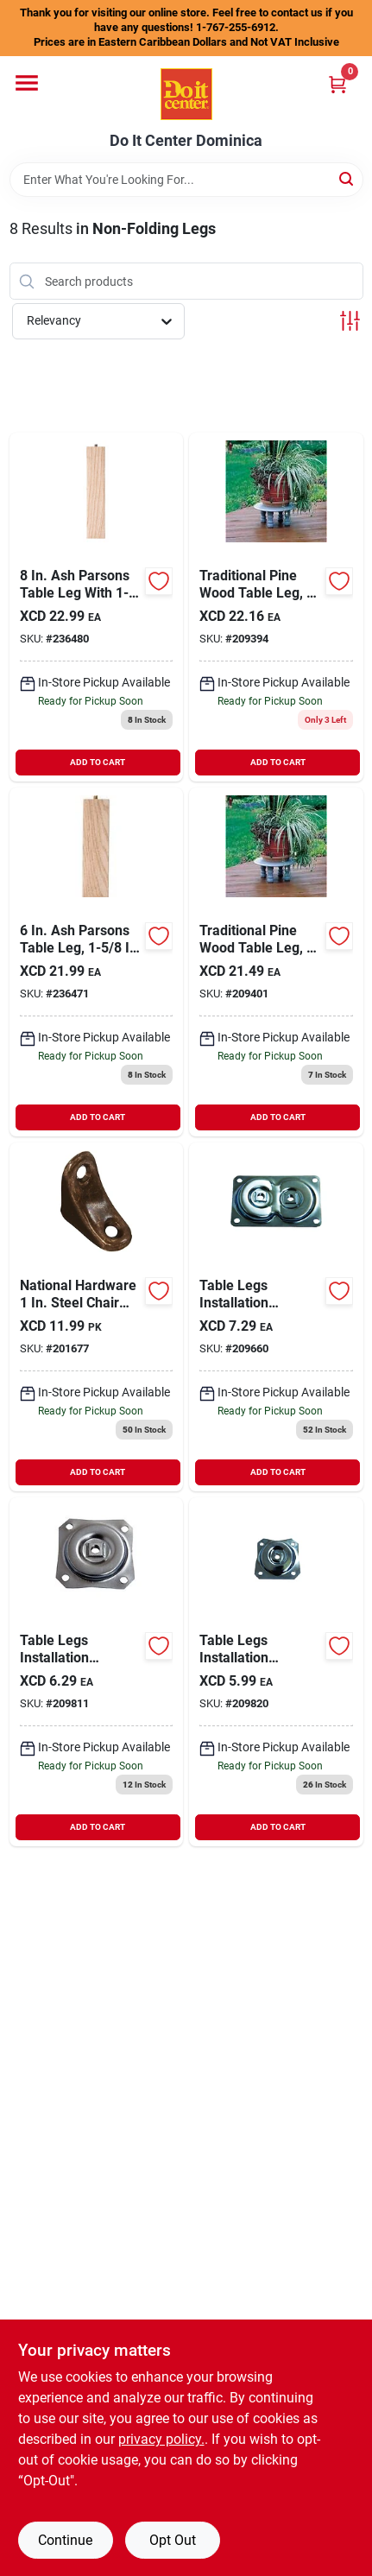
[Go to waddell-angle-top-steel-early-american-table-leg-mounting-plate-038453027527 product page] (276, 1671)
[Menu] (27, 83)
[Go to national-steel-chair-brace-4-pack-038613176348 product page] (96, 1316)
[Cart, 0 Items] (337, 84)
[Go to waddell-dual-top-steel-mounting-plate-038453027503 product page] (276, 1316)
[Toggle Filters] (350, 321)
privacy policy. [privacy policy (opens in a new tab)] (161, 2439)
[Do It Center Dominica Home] (186, 94)
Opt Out (172, 2540)
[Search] (347, 178)
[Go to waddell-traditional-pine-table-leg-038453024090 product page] (276, 962)
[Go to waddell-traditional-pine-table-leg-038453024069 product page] (276, 607)
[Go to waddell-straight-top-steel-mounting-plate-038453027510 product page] (96, 1671)
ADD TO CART (97, 762)
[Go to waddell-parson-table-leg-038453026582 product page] (96, 607)
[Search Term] (186, 179)
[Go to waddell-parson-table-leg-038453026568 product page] (96, 962)
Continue (65, 2540)
